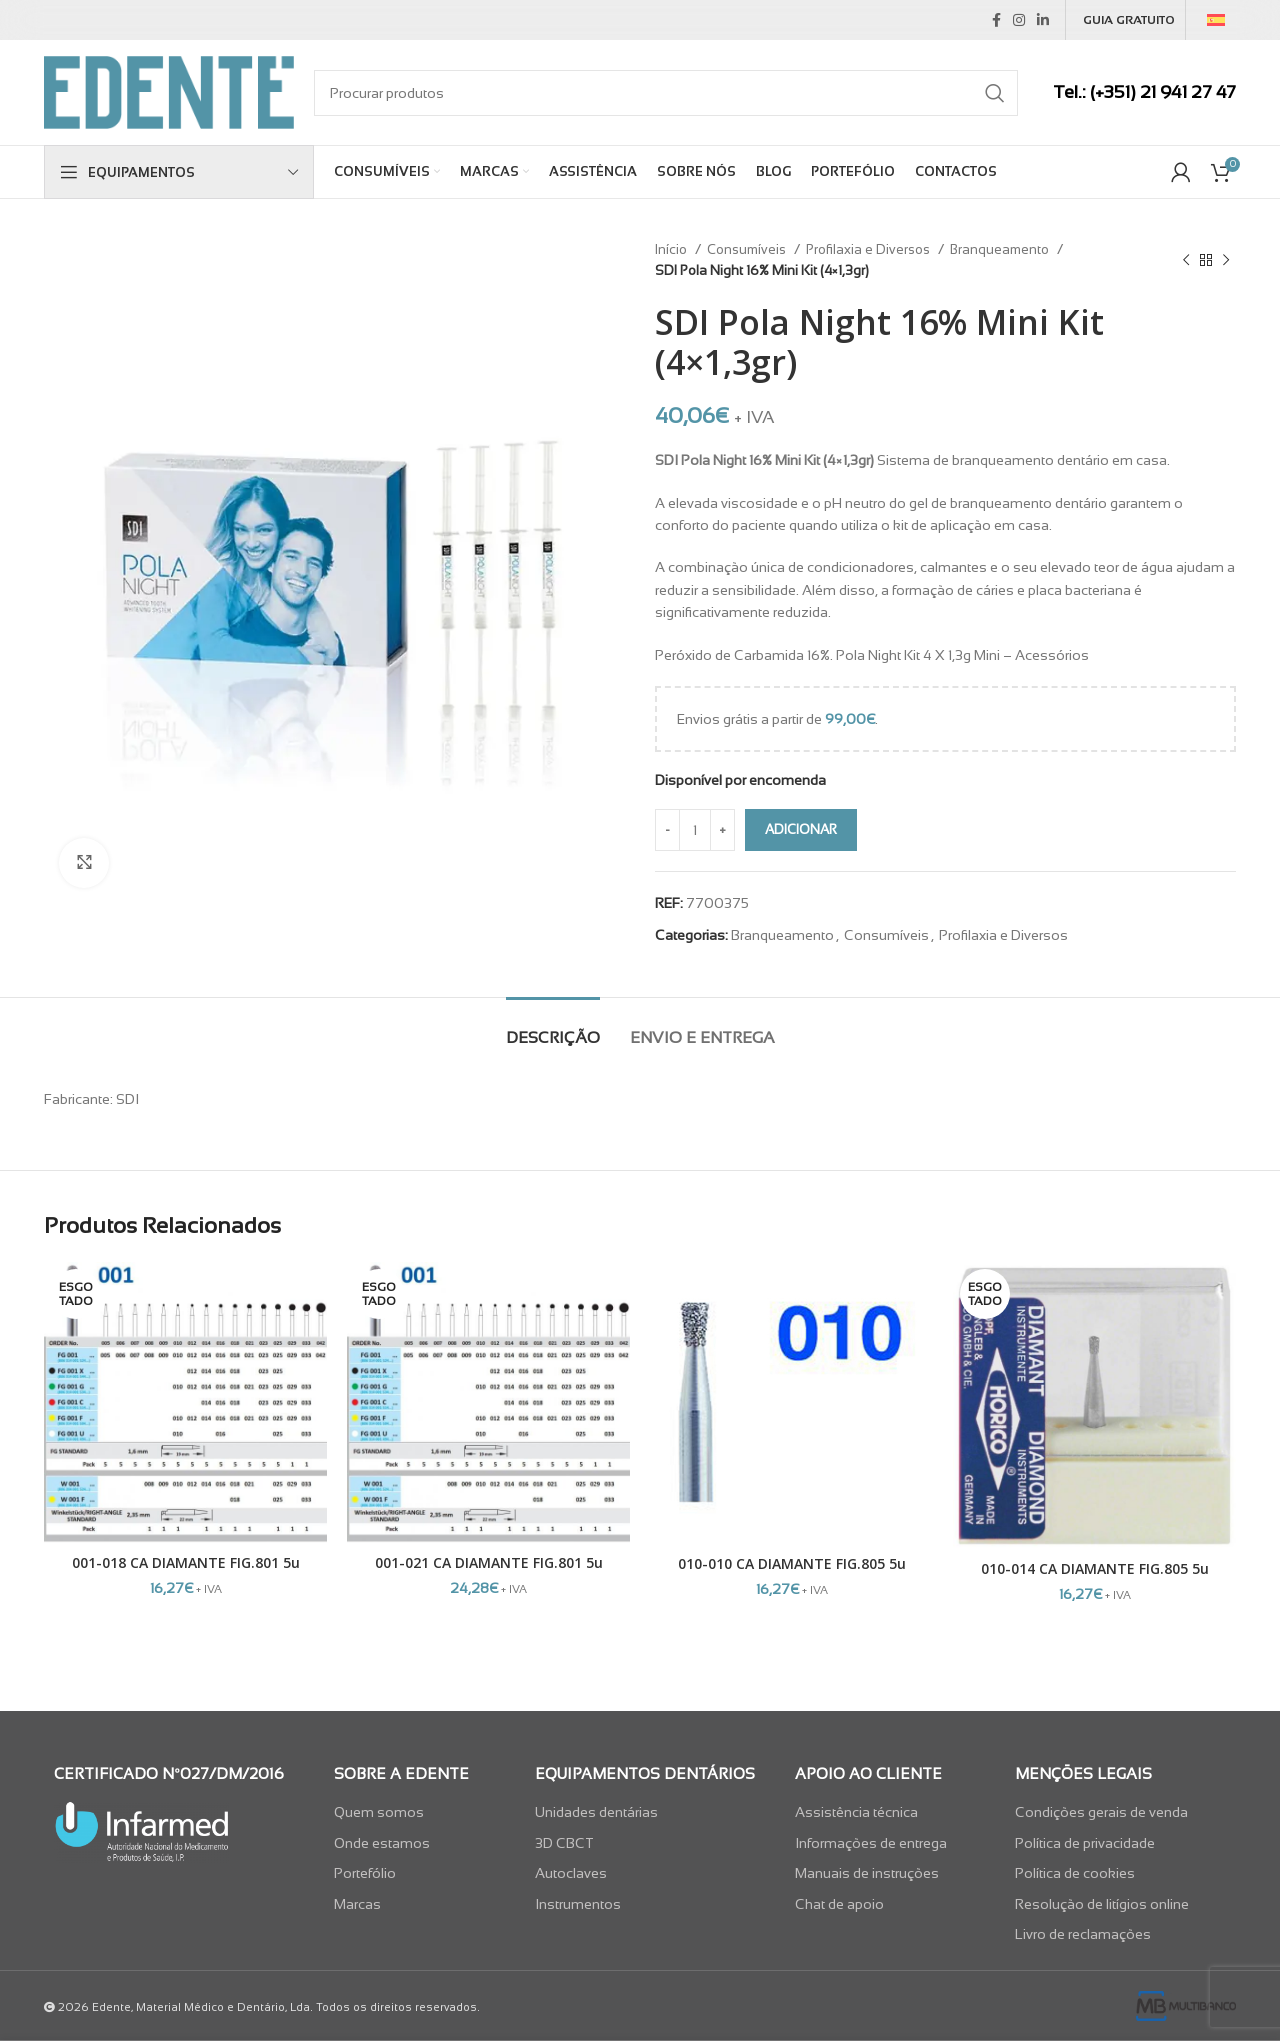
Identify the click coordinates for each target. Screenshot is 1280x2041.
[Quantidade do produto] (695, 830)
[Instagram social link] (1019, 20)
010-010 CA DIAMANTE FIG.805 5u (792, 1563)
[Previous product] (1186, 260)
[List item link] (419, 1812)
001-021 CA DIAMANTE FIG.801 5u (489, 1562)
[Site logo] (169, 91)
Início (672, 249)
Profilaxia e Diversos (869, 249)
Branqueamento (1001, 249)
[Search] (666, 93)
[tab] (553, 1027)
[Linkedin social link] (1043, 20)
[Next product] (1226, 260)
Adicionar (801, 829)
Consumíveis (748, 249)
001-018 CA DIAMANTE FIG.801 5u (186, 1562)
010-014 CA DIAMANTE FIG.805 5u (1095, 1568)
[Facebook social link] (996, 20)
